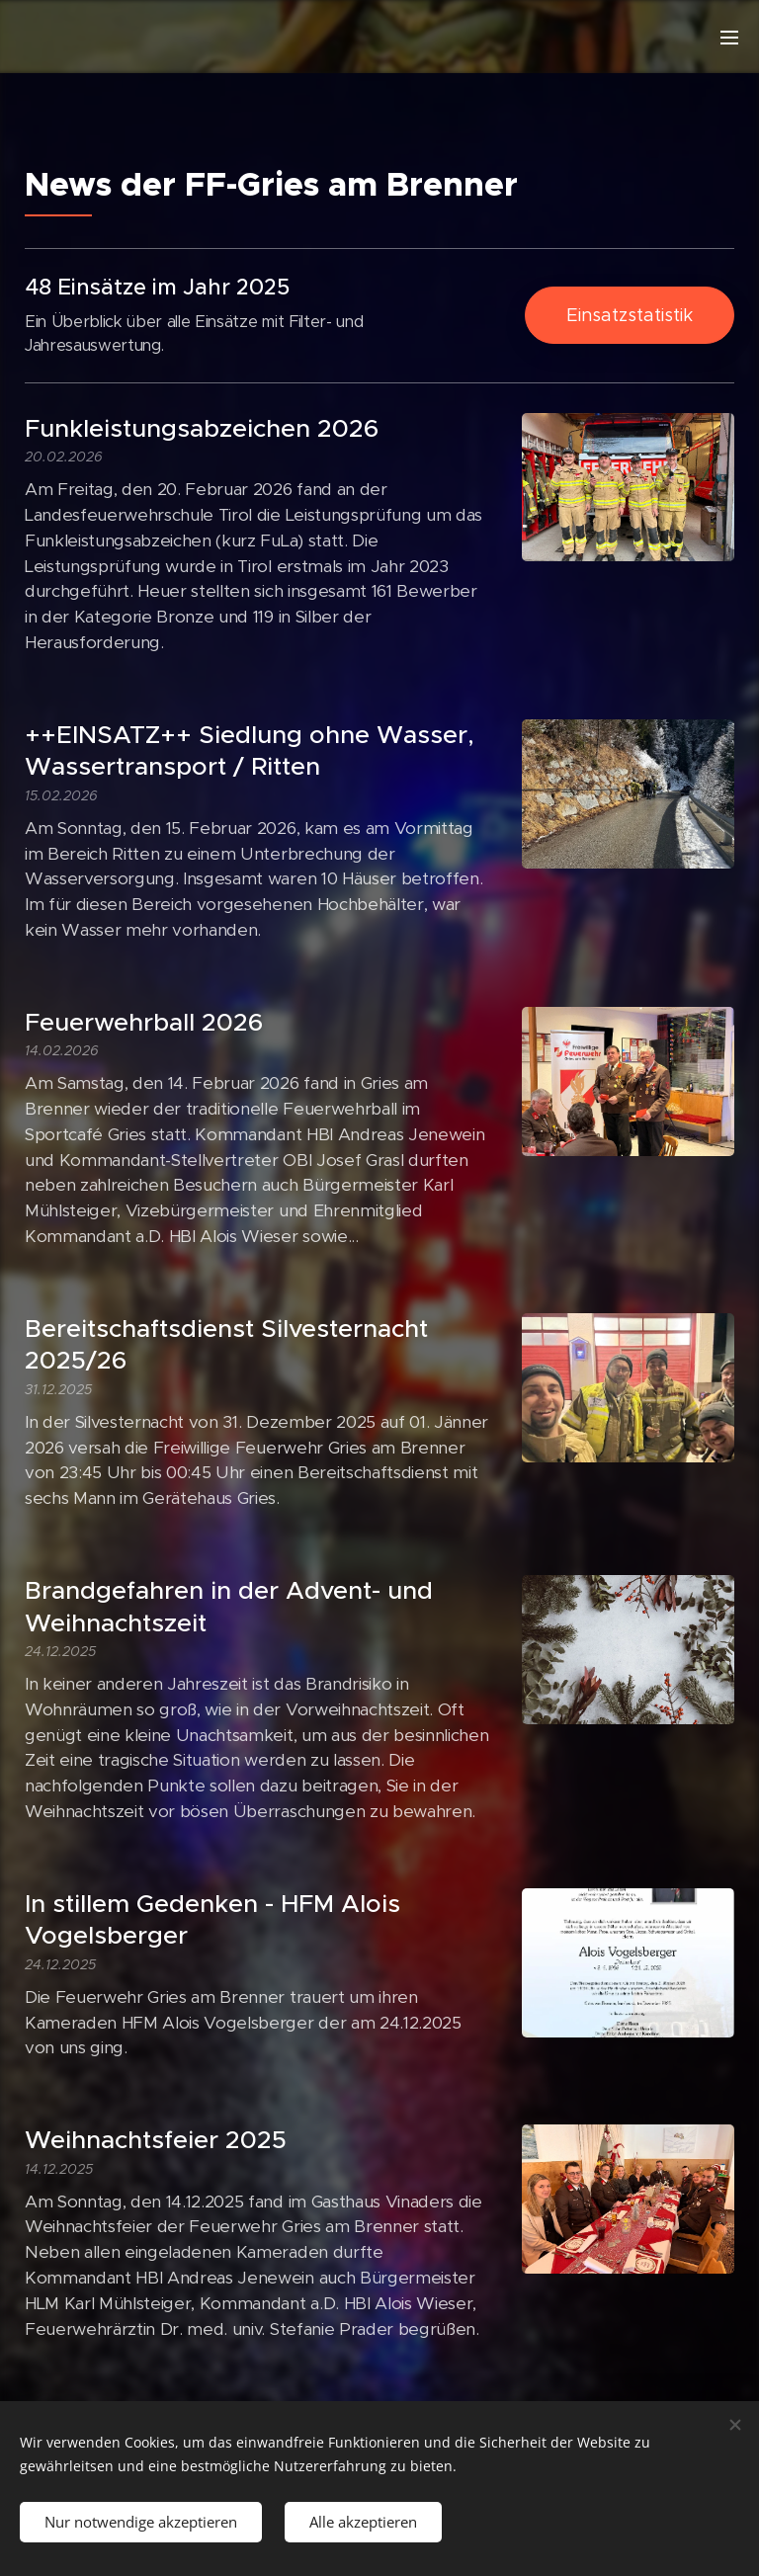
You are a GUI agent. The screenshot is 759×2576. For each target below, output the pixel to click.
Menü (729, 38)
